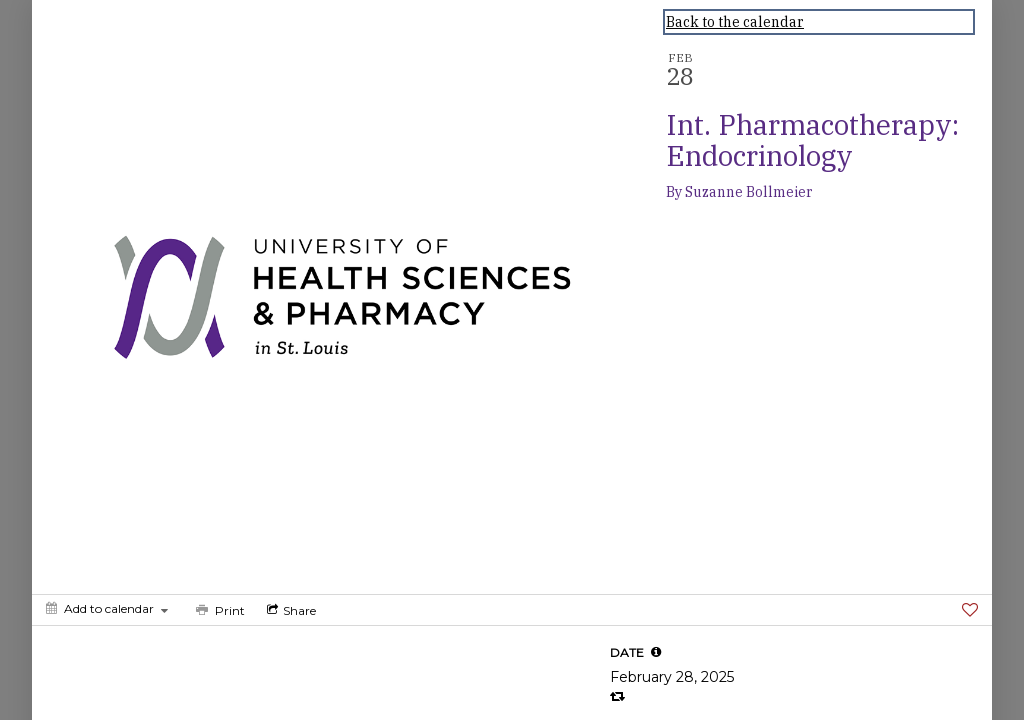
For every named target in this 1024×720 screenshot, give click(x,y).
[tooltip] (656, 652)
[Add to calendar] (107, 608)
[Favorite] (970, 610)
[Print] (218, 610)
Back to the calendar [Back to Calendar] (735, 22)
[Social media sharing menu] (289, 610)
